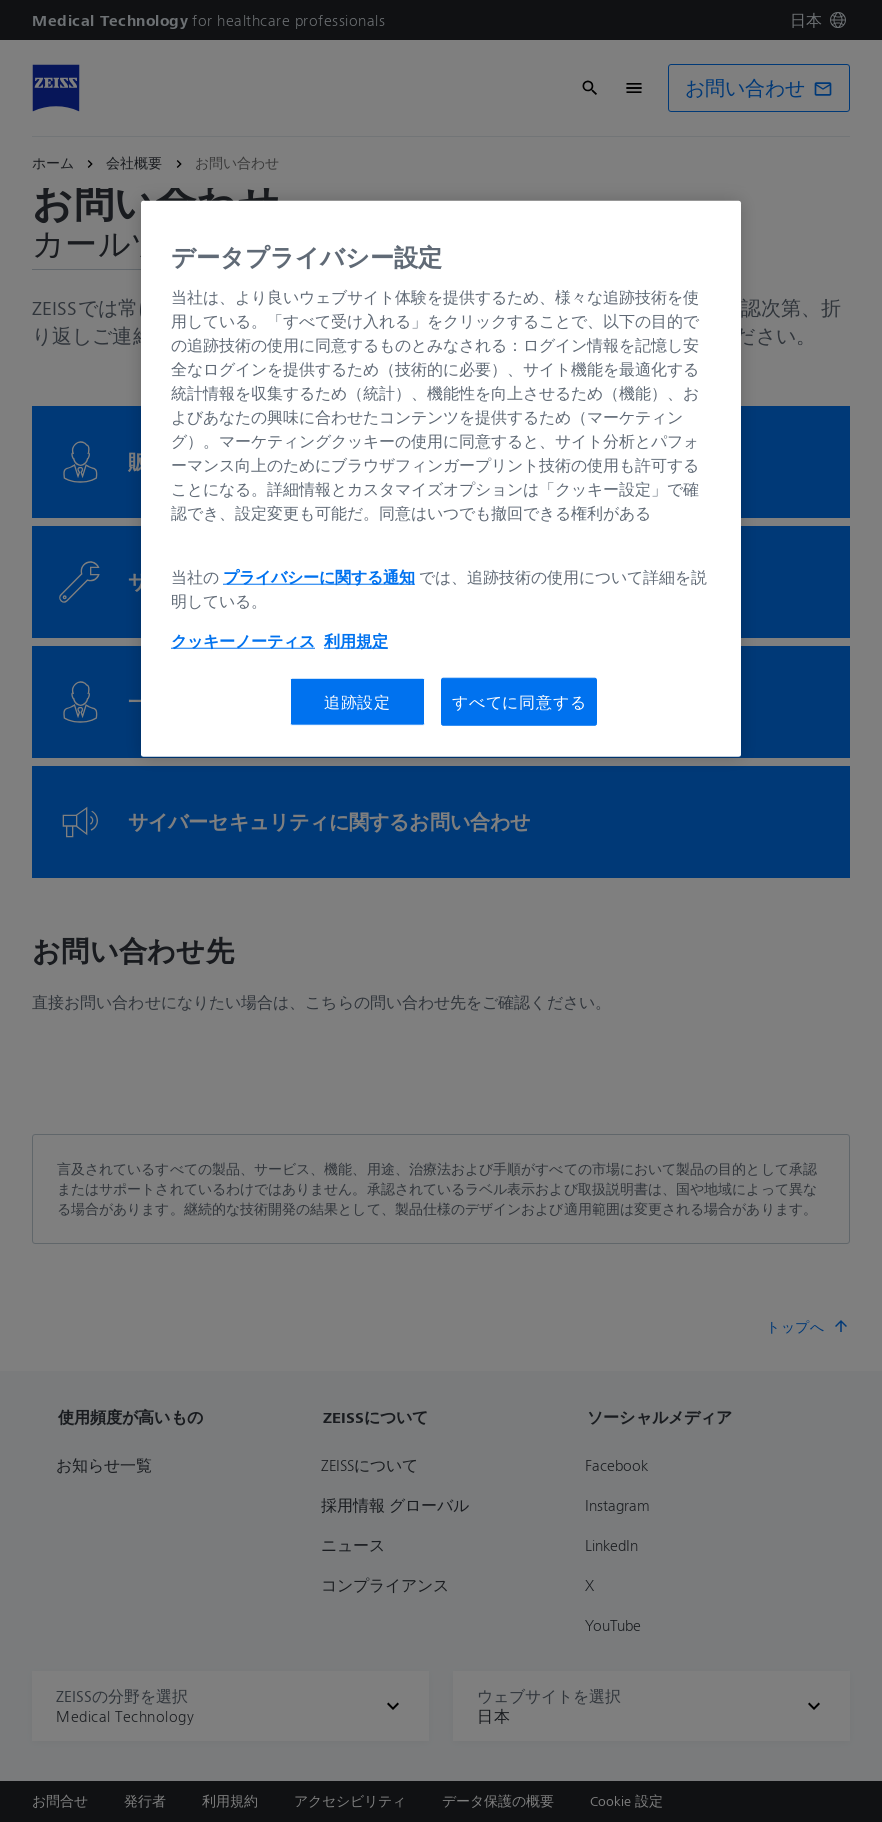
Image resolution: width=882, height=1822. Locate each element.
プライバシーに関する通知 (319, 577)
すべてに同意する (519, 702)
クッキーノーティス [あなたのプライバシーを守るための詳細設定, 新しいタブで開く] (243, 641)
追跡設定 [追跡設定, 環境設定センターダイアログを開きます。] (357, 702)
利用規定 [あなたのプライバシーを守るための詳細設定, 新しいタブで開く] (356, 641)
